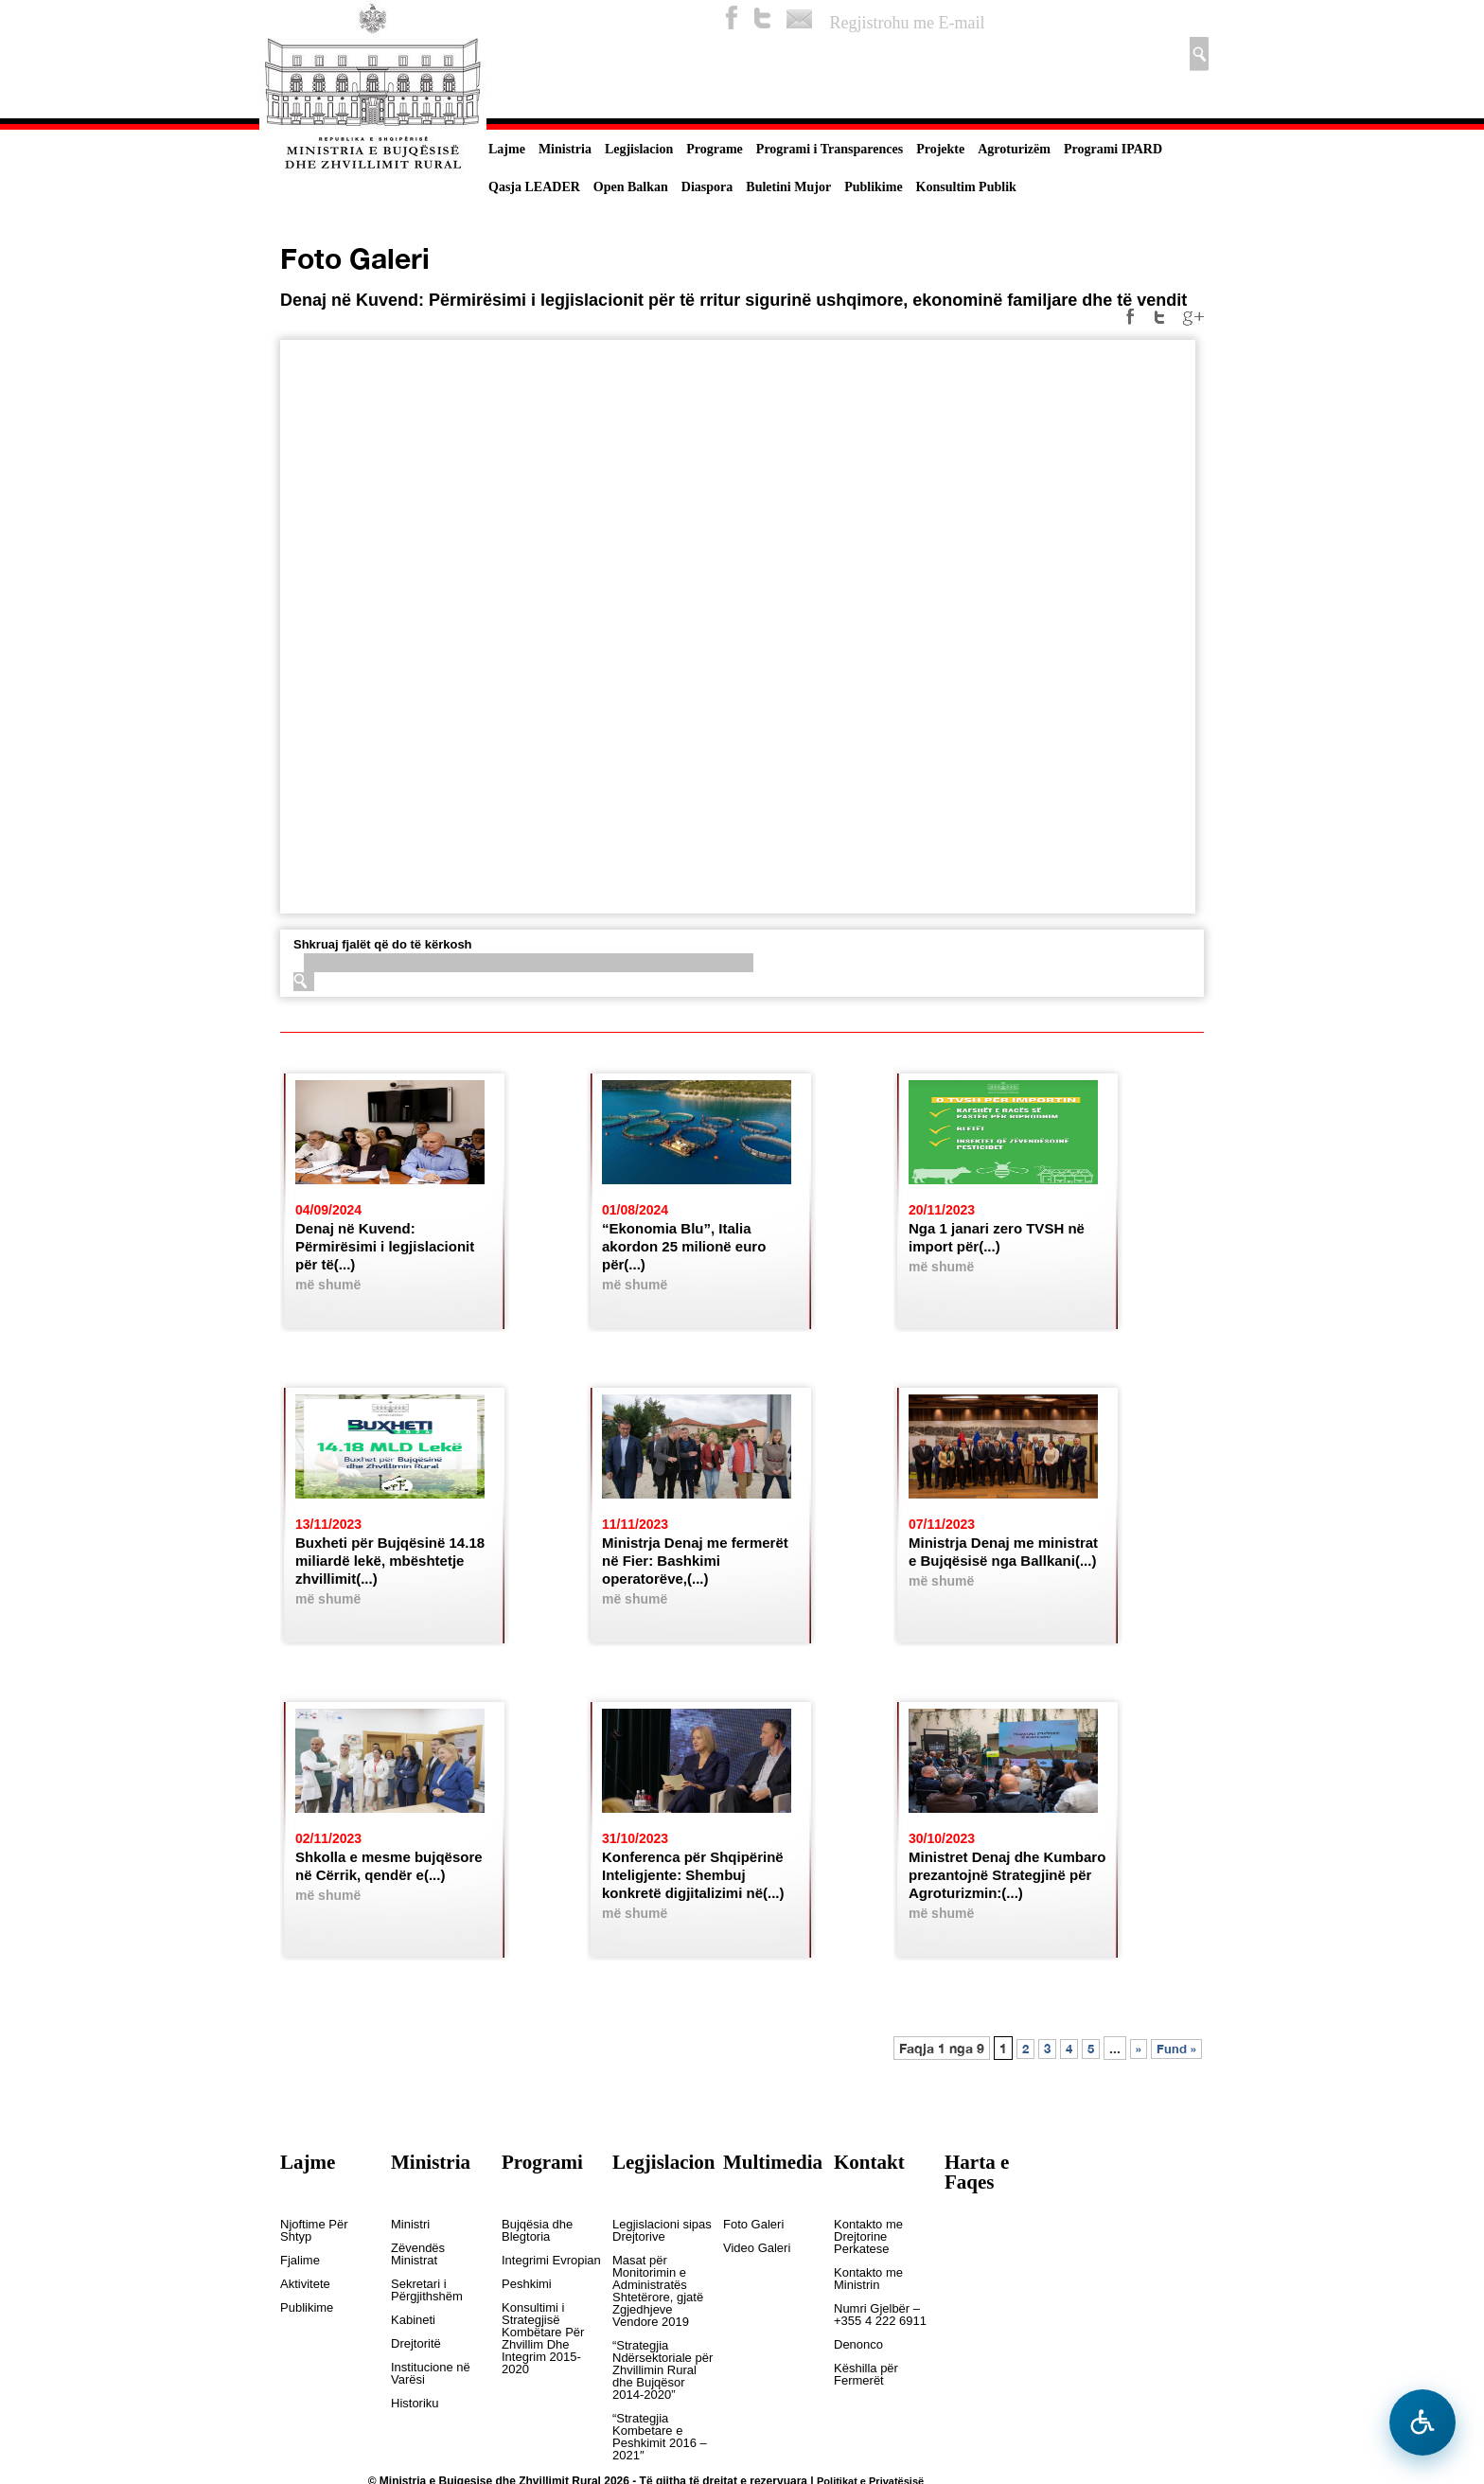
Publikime (873, 187)
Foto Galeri (753, 2224)
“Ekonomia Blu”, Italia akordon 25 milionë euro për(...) (684, 1246)
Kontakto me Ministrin (868, 2279)
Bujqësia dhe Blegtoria (537, 2231)
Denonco (858, 2344)
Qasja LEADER (534, 187)
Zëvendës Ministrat (418, 2254)
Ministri (410, 2224)
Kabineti (413, 2320)
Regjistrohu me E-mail (907, 22)
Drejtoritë (416, 2344)
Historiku (415, 2403)
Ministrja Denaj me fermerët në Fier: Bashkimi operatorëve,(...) (695, 1561)
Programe (714, 149)
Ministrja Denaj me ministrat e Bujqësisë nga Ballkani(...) (1003, 1552)
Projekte (940, 149)
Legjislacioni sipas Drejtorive (662, 2231)
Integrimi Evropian (551, 2260)
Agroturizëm (1014, 149)
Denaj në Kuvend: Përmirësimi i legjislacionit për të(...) (384, 1246)
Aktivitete (305, 2284)
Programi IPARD (1113, 149)
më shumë (328, 1284)
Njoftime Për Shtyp (314, 2231)
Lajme (506, 149)
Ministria (565, 149)
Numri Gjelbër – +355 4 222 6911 (880, 2315)
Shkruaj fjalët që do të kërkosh (382, 944)
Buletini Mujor (788, 187)
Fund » (1176, 2048)
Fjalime (300, 2260)
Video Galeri (756, 2248)
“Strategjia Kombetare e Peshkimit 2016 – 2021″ (659, 2437)
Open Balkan (630, 187)
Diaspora (707, 187)
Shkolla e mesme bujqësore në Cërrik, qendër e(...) (389, 1866)
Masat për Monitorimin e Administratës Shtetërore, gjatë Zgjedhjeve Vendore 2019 (657, 2291)
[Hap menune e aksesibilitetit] (1422, 2422)
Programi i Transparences (829, 149)
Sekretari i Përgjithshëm (427, 2290)
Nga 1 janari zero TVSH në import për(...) (997, 1237)
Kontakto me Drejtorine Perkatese (868, 2237)
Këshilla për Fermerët (866, 2374)
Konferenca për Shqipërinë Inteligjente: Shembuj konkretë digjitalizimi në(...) (693, 1875)
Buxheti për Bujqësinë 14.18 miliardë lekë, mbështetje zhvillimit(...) (390, 1561)
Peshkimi (527, 2284)
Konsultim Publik (966, 187)
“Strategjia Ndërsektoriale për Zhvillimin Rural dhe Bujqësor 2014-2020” (662, 2370)
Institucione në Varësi (430, 2373)
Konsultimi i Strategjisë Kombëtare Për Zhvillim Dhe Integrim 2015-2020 (543, 2338)
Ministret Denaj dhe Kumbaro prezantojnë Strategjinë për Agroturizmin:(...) (1007, 1875)
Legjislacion (639, 149)
